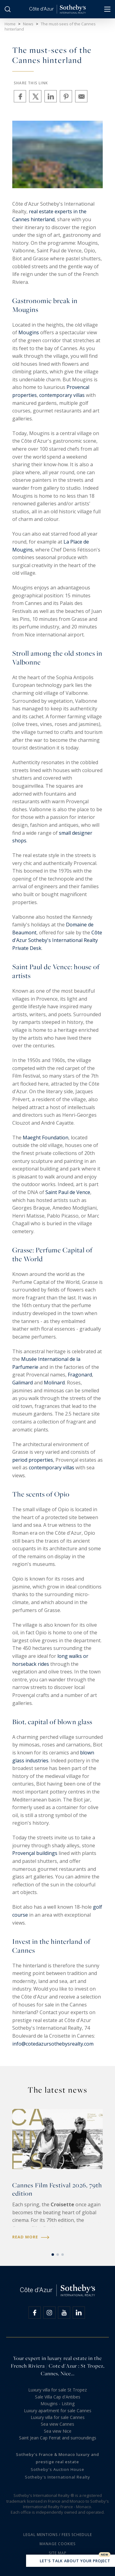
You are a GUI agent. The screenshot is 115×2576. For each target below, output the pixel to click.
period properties (32, 1460)
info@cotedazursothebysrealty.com (53, 2043)
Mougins (29, 332)
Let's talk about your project (70, 2561)
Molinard (54, 1382)
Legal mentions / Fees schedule (57, 2534)
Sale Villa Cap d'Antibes (57, 2397)
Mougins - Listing (57, 2403)
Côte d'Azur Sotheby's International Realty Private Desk (57, 940)
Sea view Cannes (57, 2424)
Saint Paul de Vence (67, 1192)
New (104, 2554)
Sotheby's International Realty (57, 2477)
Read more (30, 2237)
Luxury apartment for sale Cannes (57, 2410)
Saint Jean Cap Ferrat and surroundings (57, 2438)
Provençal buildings (34, 1853)
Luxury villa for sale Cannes (58, 2417)
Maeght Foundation (45, 1137)
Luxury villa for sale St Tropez (57, 2390)
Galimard (23, 1382)
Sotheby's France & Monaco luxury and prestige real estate (57, 2458)
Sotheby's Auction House (57, 2469)
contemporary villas (62, 395)
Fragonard (80, 1374)
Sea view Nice (57, 2431)
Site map (58, 2553)
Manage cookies (57, 2543)
